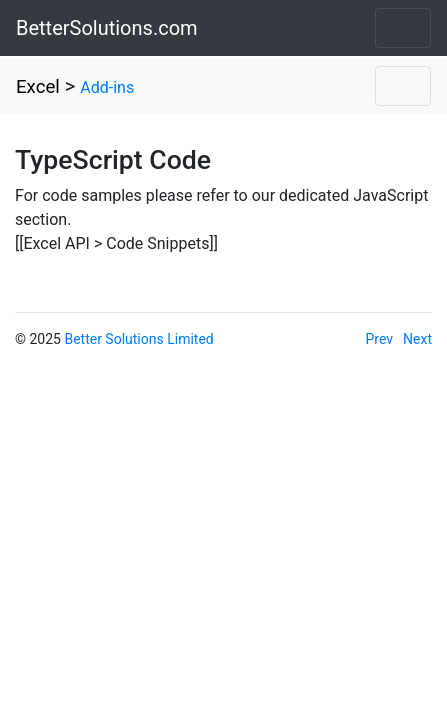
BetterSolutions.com (107, 28)
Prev (380, 339)
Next (417, 339)
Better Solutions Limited (138, 339)
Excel (38, 87)
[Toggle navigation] (403, 28)
